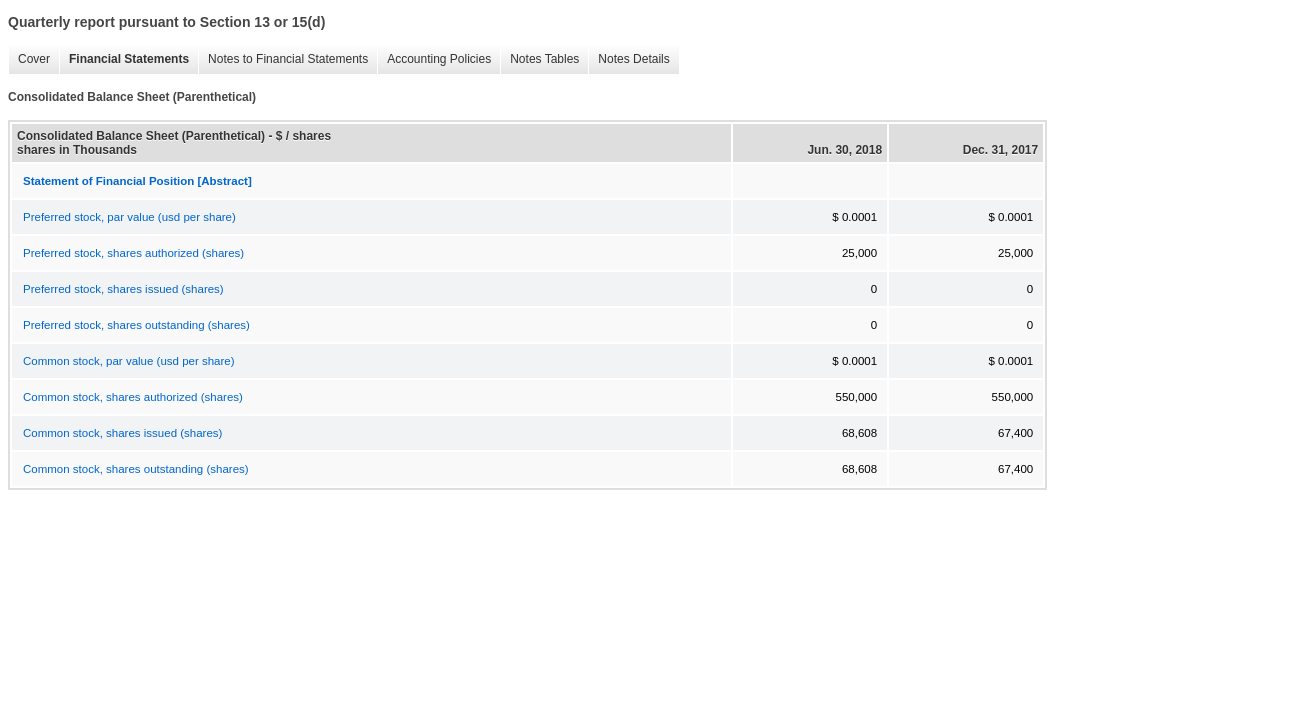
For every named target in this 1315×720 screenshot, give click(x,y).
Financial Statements (124, 59)
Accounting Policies (434, 59)
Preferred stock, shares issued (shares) (123, 289)
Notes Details (628, 59)
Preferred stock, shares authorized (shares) (133, 253)
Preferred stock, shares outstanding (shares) (136, 325)
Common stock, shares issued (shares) (122, 433)
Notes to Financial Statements (283, 59)
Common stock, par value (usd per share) (129, 361)
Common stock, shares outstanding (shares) (136, 469)
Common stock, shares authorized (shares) (133, 397)
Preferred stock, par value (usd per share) (129, 217)
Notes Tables (539, 59)
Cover (29, 59)
